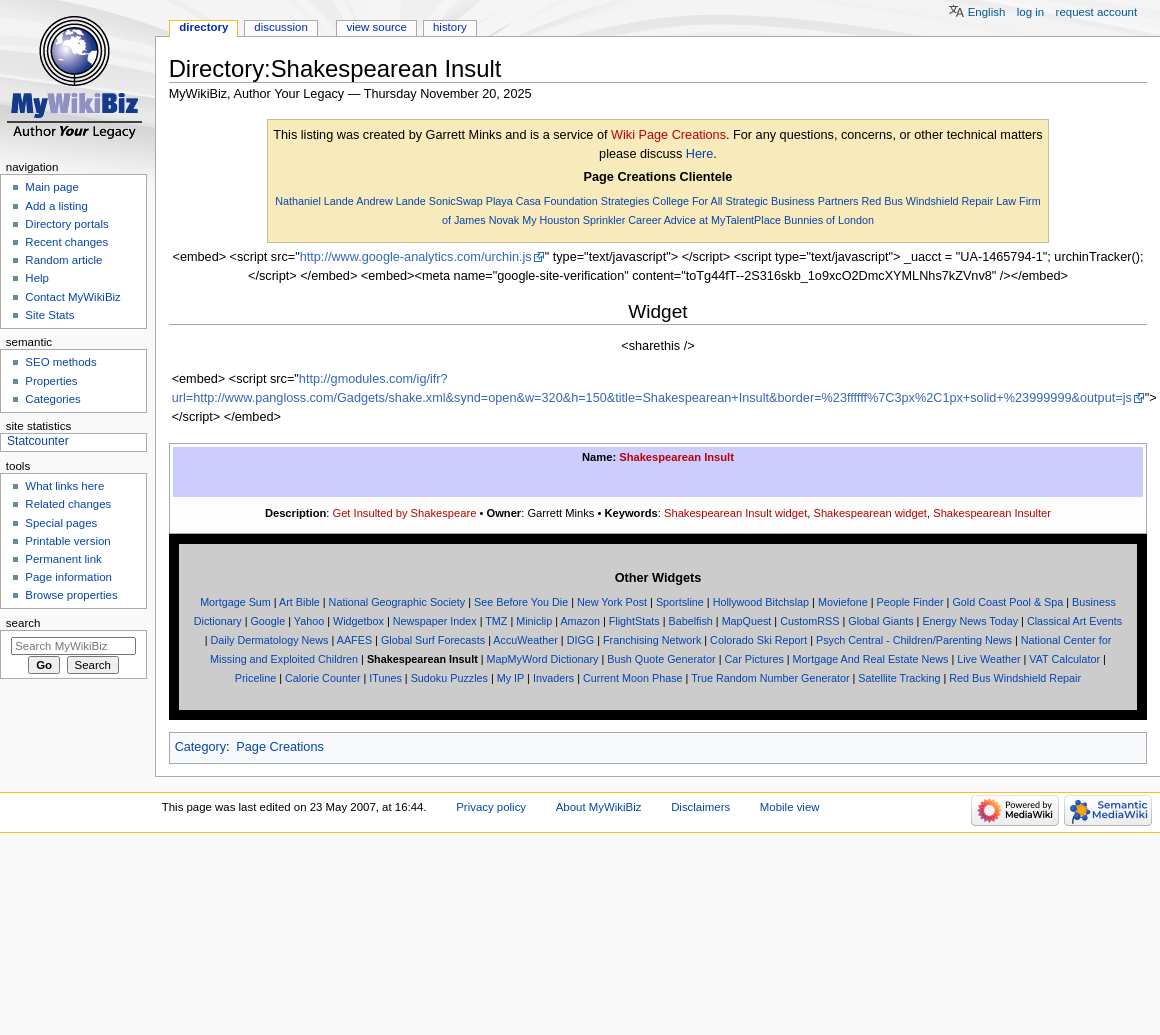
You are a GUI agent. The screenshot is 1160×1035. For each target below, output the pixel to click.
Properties (51, 381)
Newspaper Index (435, 621)
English (987, 12)
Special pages (61, 523)
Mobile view (790, 807)
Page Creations (279, 747)
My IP (510, 678)
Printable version (67, 541)
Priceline (255, 678)
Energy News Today (970, 621)
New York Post (612, 602)
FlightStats (634, 621)
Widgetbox (358, 621)
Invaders (553, 678)
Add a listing (56, 206)
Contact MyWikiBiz (72, 297)
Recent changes (66, 242)
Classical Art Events (1074, 621)
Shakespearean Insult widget (735, 513)
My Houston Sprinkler (573, 220)
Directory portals (66, 224)
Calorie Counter (323, 678)
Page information (68, 577)
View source (376, 27)
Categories (52, 399)
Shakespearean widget (870, 513)
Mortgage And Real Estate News (871, 659)
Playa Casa (513, 201)
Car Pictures (753, 659)
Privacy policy (491, 807)
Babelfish (690, 621)
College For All (687, 201)
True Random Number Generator (770, 678)
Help (37, 278)
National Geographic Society (397, 602)
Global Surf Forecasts (433, 640)
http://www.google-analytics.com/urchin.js (416, 257)
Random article (63, 260)
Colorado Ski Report (758, 640)
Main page (52, 187)
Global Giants (880, 621)
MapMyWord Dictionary (543, 659)
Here (700, 154)
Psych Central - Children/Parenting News (914, 640)
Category (200, 747)
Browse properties (71, 595)
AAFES (354, 640)
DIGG (581, 640)
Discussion (280, 27)
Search (23, 623)
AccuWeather (525, 640)
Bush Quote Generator (661, 659)
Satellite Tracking (899, 678)
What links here (64, 486)
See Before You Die (521, 602)
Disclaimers (700, 807)
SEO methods (60, 362)
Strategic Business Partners (791, 201)
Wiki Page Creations (668, 135)
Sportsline (680, 602)
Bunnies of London (829, 220)
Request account (1097, 12)
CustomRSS (809, 621)
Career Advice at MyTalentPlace (704, 220)
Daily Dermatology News (269, 640)
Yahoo (309, 621)
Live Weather (988, 659)
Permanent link (63, 559)
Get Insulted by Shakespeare (404, 513)
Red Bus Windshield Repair (927, 201)
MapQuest (747, 621)
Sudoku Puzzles (449, 678)
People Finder (909, 602)
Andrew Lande (391, 201)
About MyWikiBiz (599, 807)
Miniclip (534, 621)
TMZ (496, 621)
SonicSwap (456, 201)
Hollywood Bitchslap (761, 602)
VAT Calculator (1064, 659)
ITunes (385, 678)
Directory (203, 27)
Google (267, 621)
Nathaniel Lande (314, 201)
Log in (1030, 12)
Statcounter (38, 441)
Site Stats (49, 315)
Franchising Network (652, 640)
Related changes (68, 504)
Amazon (580, 621)
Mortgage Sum (235, 602)
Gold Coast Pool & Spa (1007, 602)
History (450, 27)
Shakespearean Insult (676, 457)
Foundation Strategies (597, 201)
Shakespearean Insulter (992, 513)
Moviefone (843, 602)
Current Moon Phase (632, 678)
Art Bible (299, 602)
